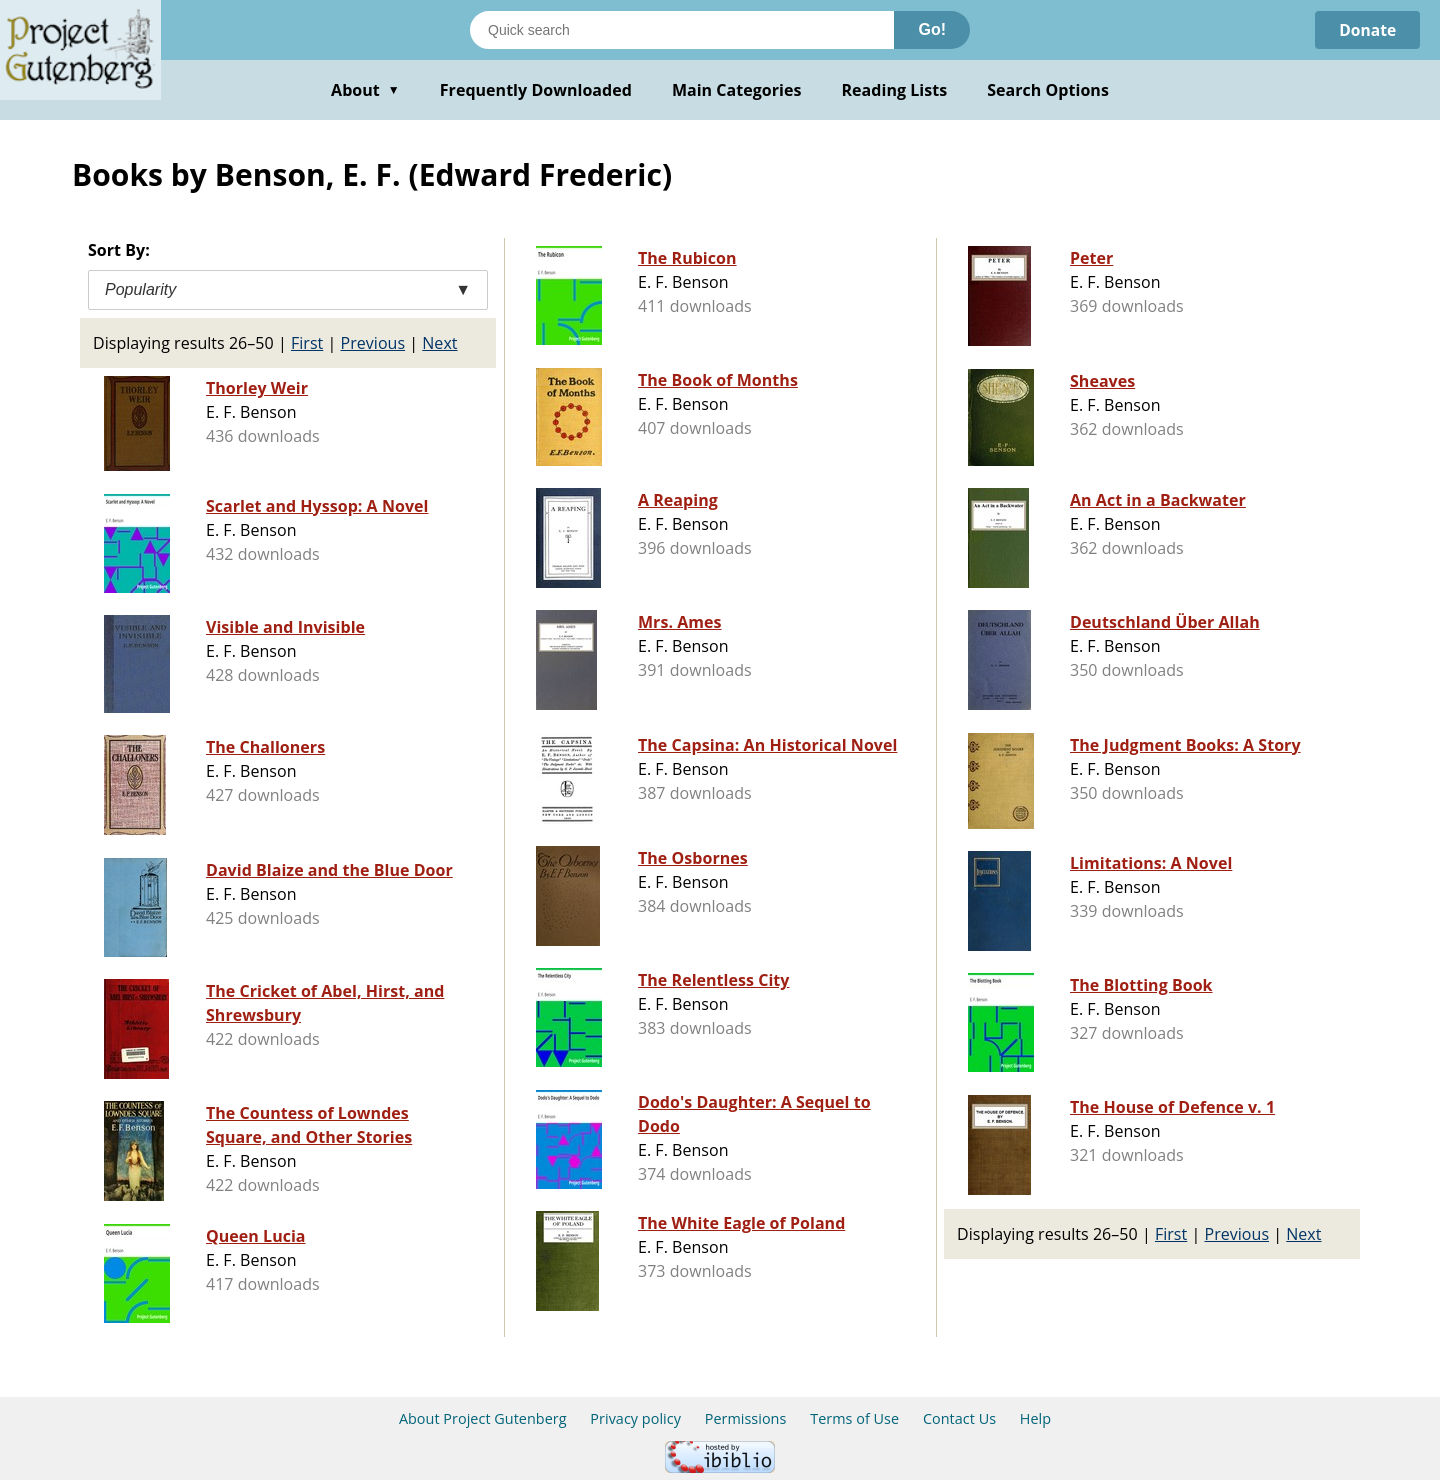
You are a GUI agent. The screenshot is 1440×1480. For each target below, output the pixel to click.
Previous (373, 343)
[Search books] (682, 30)
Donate (1366, 30)
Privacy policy (635, 1418)
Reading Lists (895, 90)
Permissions (746, 1418)
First (307, 343)
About (365, 90)
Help (1035, 1418)
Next (439, 343)
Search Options (1048, 90)
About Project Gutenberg (483, 1418)
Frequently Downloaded (536, 90)
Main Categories (737, 90)
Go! (932, 29)
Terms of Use (854, 1418)
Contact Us (959, 1418)
